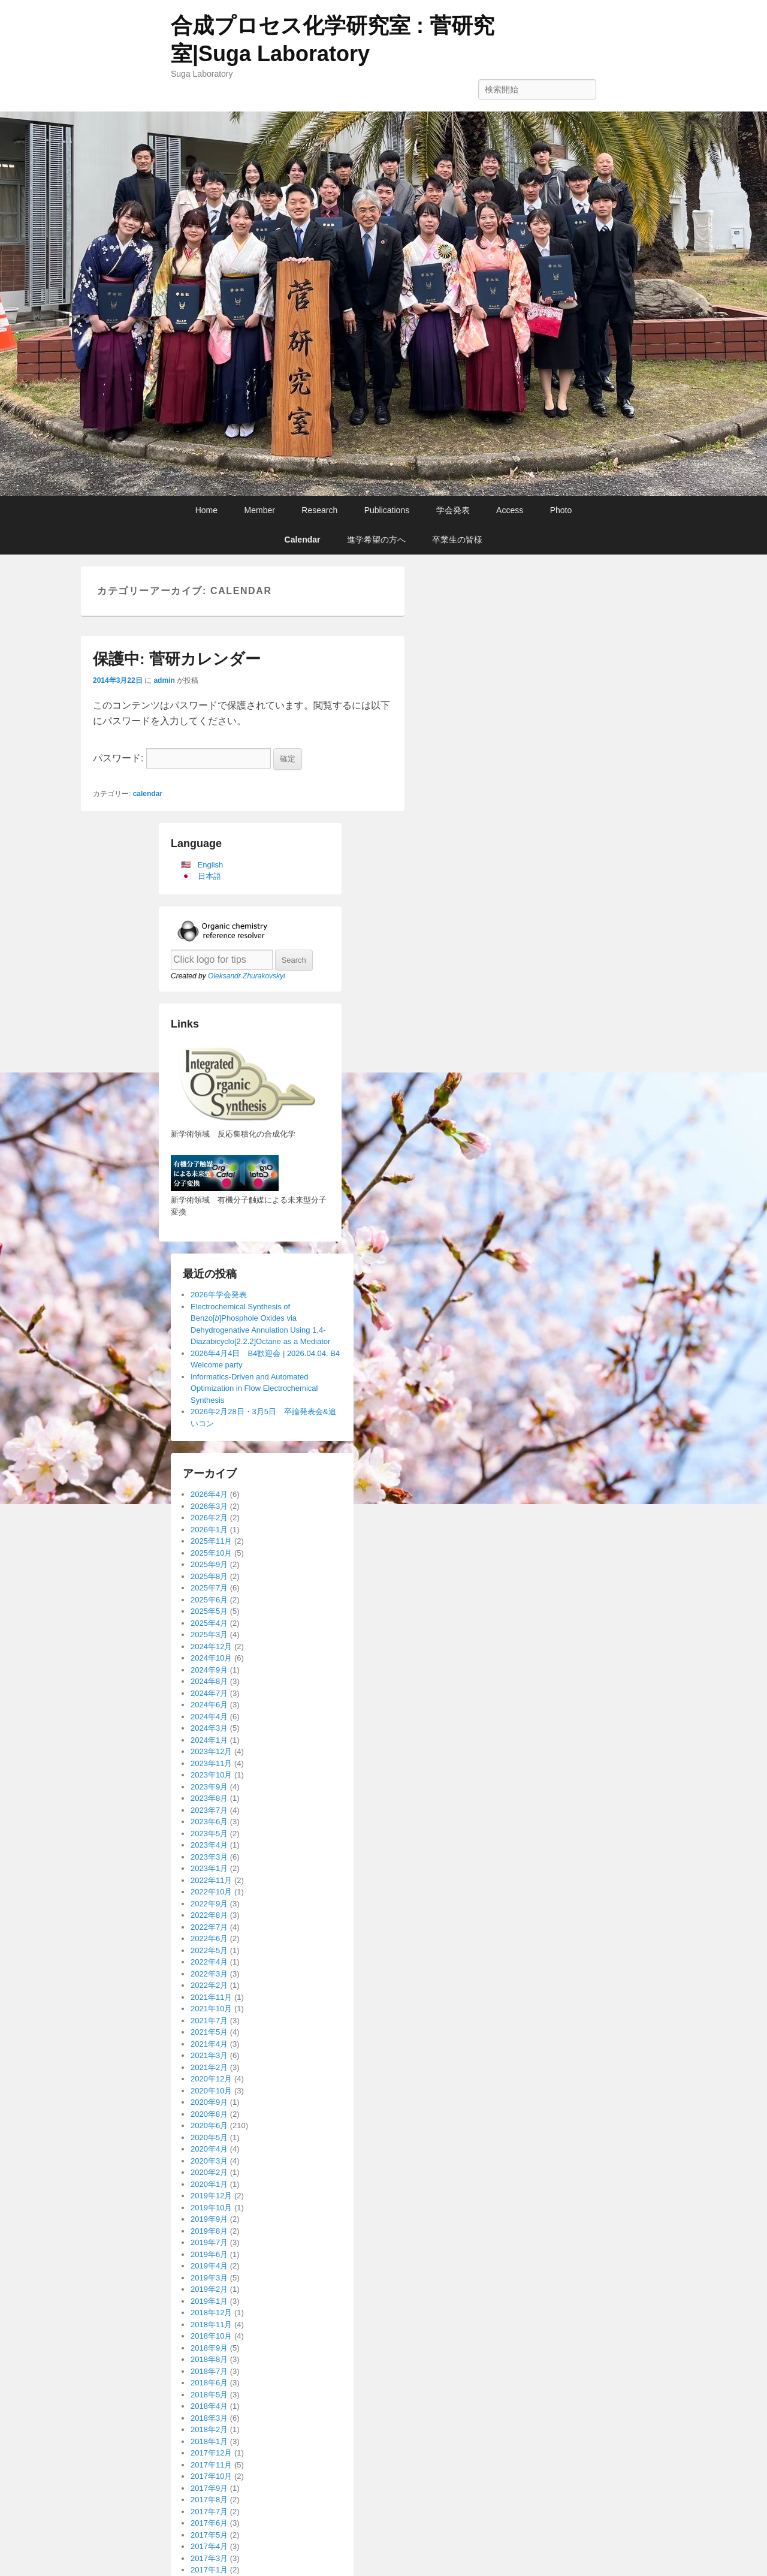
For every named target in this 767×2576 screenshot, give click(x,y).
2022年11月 (211, 1880)
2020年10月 (211, 2090)
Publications (387, 510)
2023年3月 (209, 1856)
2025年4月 (209, 1623)
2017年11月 (211, 2464)
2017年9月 (209, 2488)
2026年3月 (209, 1506)
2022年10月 (211, 1891)
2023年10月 (211, 1774)
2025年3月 (209, 1634)
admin (163, 680)
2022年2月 (209, 1985)
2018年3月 (209, 2418)
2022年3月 (209, 1973)
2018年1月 (209, 2441)
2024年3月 (209, 1728)
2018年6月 (209, 2382)
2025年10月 (211, 1552)
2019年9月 (209, 2219)
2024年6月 (209, 1704)
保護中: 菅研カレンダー (177, 659)
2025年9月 (209, 1564)
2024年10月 (211, 1657)
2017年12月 (211, 2452)
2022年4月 (209, 1961)
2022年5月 (209, 1950)
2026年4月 (209, 1494)
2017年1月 (209, 2569)
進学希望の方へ (376, 539)
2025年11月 (211, 1540)
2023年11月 (211, 1763)
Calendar (303, 539)
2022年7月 (209, 1927)
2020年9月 (209, 2102)
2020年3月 (209, 2160)
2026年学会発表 (219, 1294)
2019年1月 (209, 2301)
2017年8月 (209, 2499)
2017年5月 (209, 2534)
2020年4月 (209, 2148)
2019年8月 (209, 2230)
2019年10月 (211, 2207)
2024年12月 (211, 1646)
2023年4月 (209, 1844)
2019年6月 (209, 2254)
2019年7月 (209, 2242)
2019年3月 (209, 2277)
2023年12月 (211, 1751)
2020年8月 (209, 2114)
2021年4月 (209, 2043)
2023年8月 (209, 1798)
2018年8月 (209, 2359)
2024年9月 (209, 1669)
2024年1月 (209, 1740)
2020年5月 (209, 2137)
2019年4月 (209, 2265)
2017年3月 (209, 2558)
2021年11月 (211, 1997)
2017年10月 (211, 2476)
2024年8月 (209, 1681)
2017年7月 (209, 2511)
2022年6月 (209, 1938)
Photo (561, 510)
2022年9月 (209, 1903)
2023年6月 (209, 1821)
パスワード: (182, 758)
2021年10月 (211, 2008)
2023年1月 (209, 1868)
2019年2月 (209, 2289)
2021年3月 (209, 2055)
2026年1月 (209, 1529)
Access (509, 510)
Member (259, 510)
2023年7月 (209, 1810)
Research (319, 510)
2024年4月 (209, 1716)
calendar (147, 794)
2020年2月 (209, 2172)
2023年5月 (209, 1833)
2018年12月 (211, 2312)
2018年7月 (209, 2371)
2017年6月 (209, 2522)
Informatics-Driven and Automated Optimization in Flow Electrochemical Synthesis (254, 1388)
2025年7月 (209, 1587)
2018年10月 (211, 2335)
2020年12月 (211, 2078)
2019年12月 (211, 2195)
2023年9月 (209, 1786)
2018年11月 (211, 2324)
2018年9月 (209, 2347)
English (211, 864)
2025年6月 (209, 1599)
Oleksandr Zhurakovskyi (246, 976)
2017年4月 (209, 2546)
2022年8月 (209, 1915)
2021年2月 (209, 2067)
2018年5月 (209, 2394)
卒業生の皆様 (457, 539)
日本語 (209, 876)
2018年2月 (209, 2429)
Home (206, 510)
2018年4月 (209, 2406)
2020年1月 (209, 2184)
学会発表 (453, 510)
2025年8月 (209, 1576)
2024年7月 (209, 1693)
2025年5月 (209, 1611)
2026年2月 (209, 1517)
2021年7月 (209, 2020)
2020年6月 (209, 2125)
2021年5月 (209, 2031)
